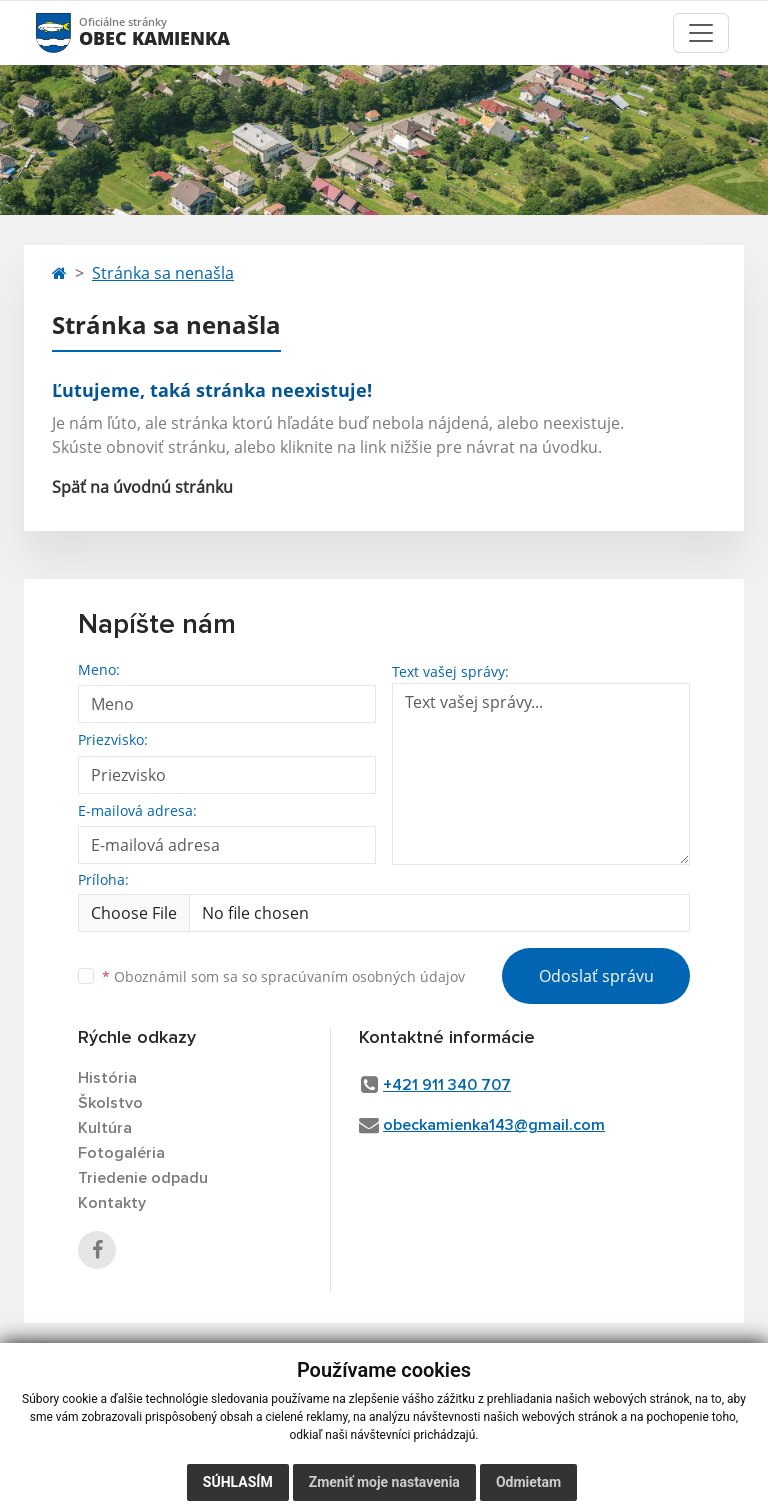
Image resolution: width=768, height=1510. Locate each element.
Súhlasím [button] (238, 1482)
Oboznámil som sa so (283, 976)
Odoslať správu (596, 976)
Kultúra (105, 1128)
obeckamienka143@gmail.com (494, 1125)
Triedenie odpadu (143, 1178)
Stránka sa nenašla (163, 273)
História (107, 1078)
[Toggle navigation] (701, 33)
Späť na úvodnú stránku (142, 487)
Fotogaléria (121, 1153)
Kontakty (112, 1203)
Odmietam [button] (528, 1482)
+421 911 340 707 (447, 1085)
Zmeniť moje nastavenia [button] (384, 1482)
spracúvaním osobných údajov (363, 976)
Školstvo (110, 1103)
